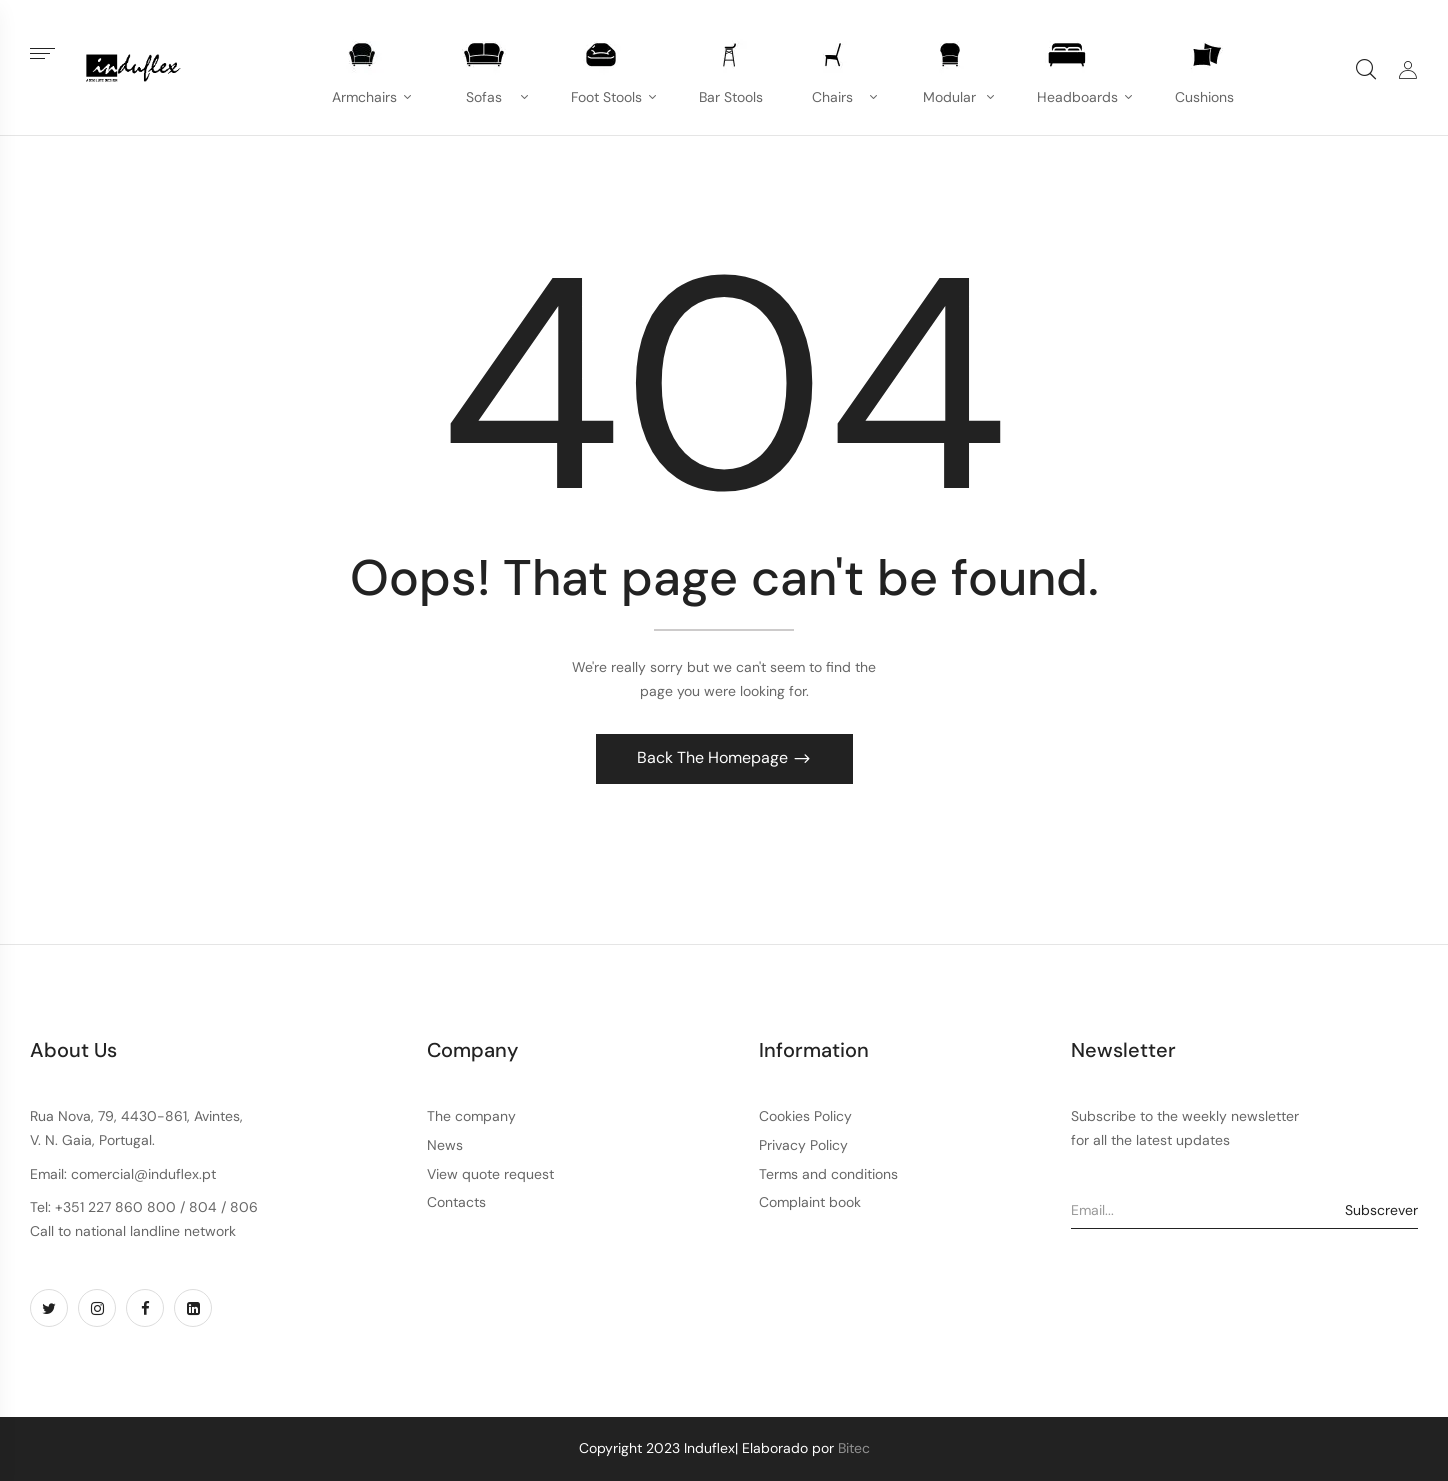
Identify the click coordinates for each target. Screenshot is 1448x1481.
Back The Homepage (714, 757)
